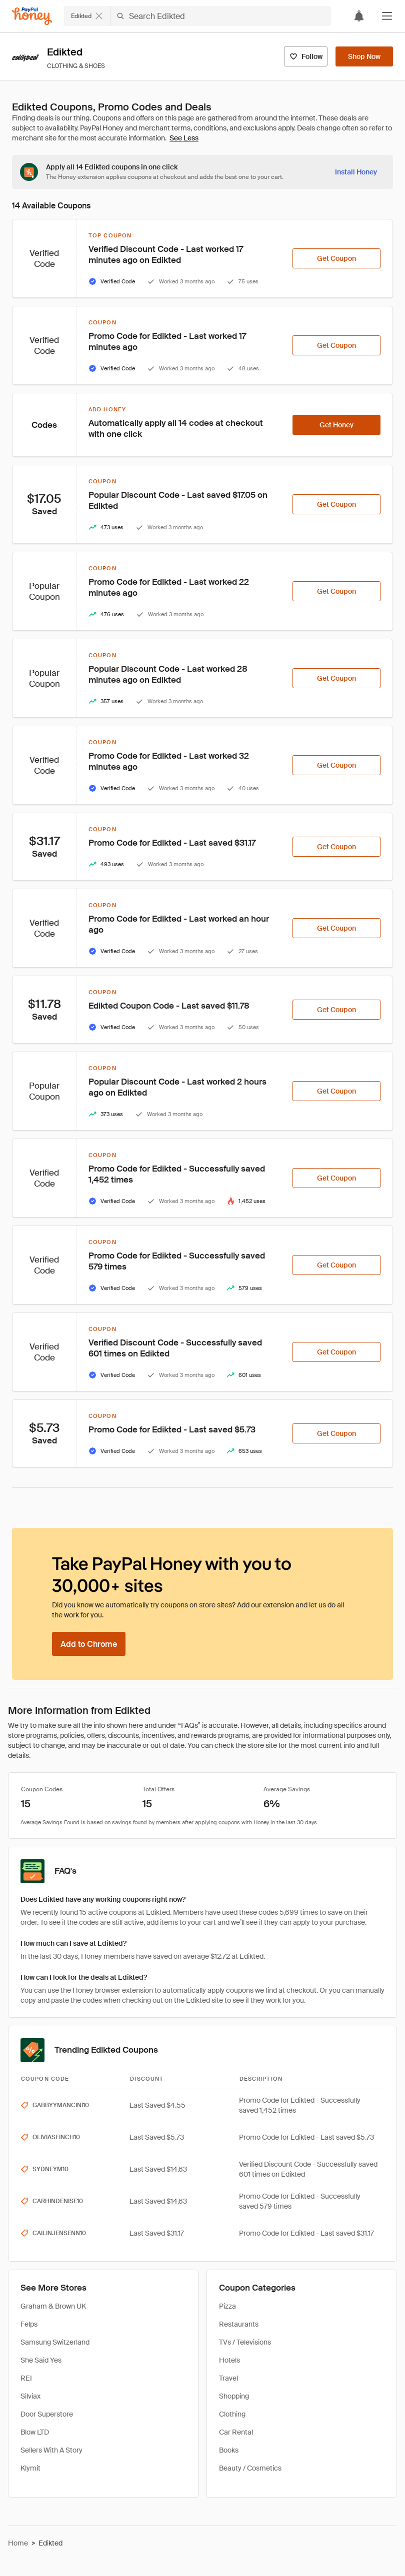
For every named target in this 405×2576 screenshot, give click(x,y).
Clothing (232, 2414)
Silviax (30, 2396)
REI (26, 2378)
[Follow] (306, 56)
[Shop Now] (364, 56)
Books (228, 2450)
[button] (387, 16)
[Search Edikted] (220, 16)
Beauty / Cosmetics (250, 2468)
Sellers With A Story (51, 2450)
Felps (29, 2324)
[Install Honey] (356, 172)
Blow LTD (34, 2432)
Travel (228, 2378)
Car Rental (236, 2432)
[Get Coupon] (336, 258)
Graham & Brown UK (53, 2306)
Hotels (229, 2360)
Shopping (234, 2396)
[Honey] (32, 16)
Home (18, 2543)
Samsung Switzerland (55, 2342)
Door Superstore (46, 2414)
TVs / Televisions (245, 2342)
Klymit (30, 2468)
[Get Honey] (336, 425)
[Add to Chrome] (89, 1644)
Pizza (227, 2306)
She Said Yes (41, 2360)
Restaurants (238, 2324)
